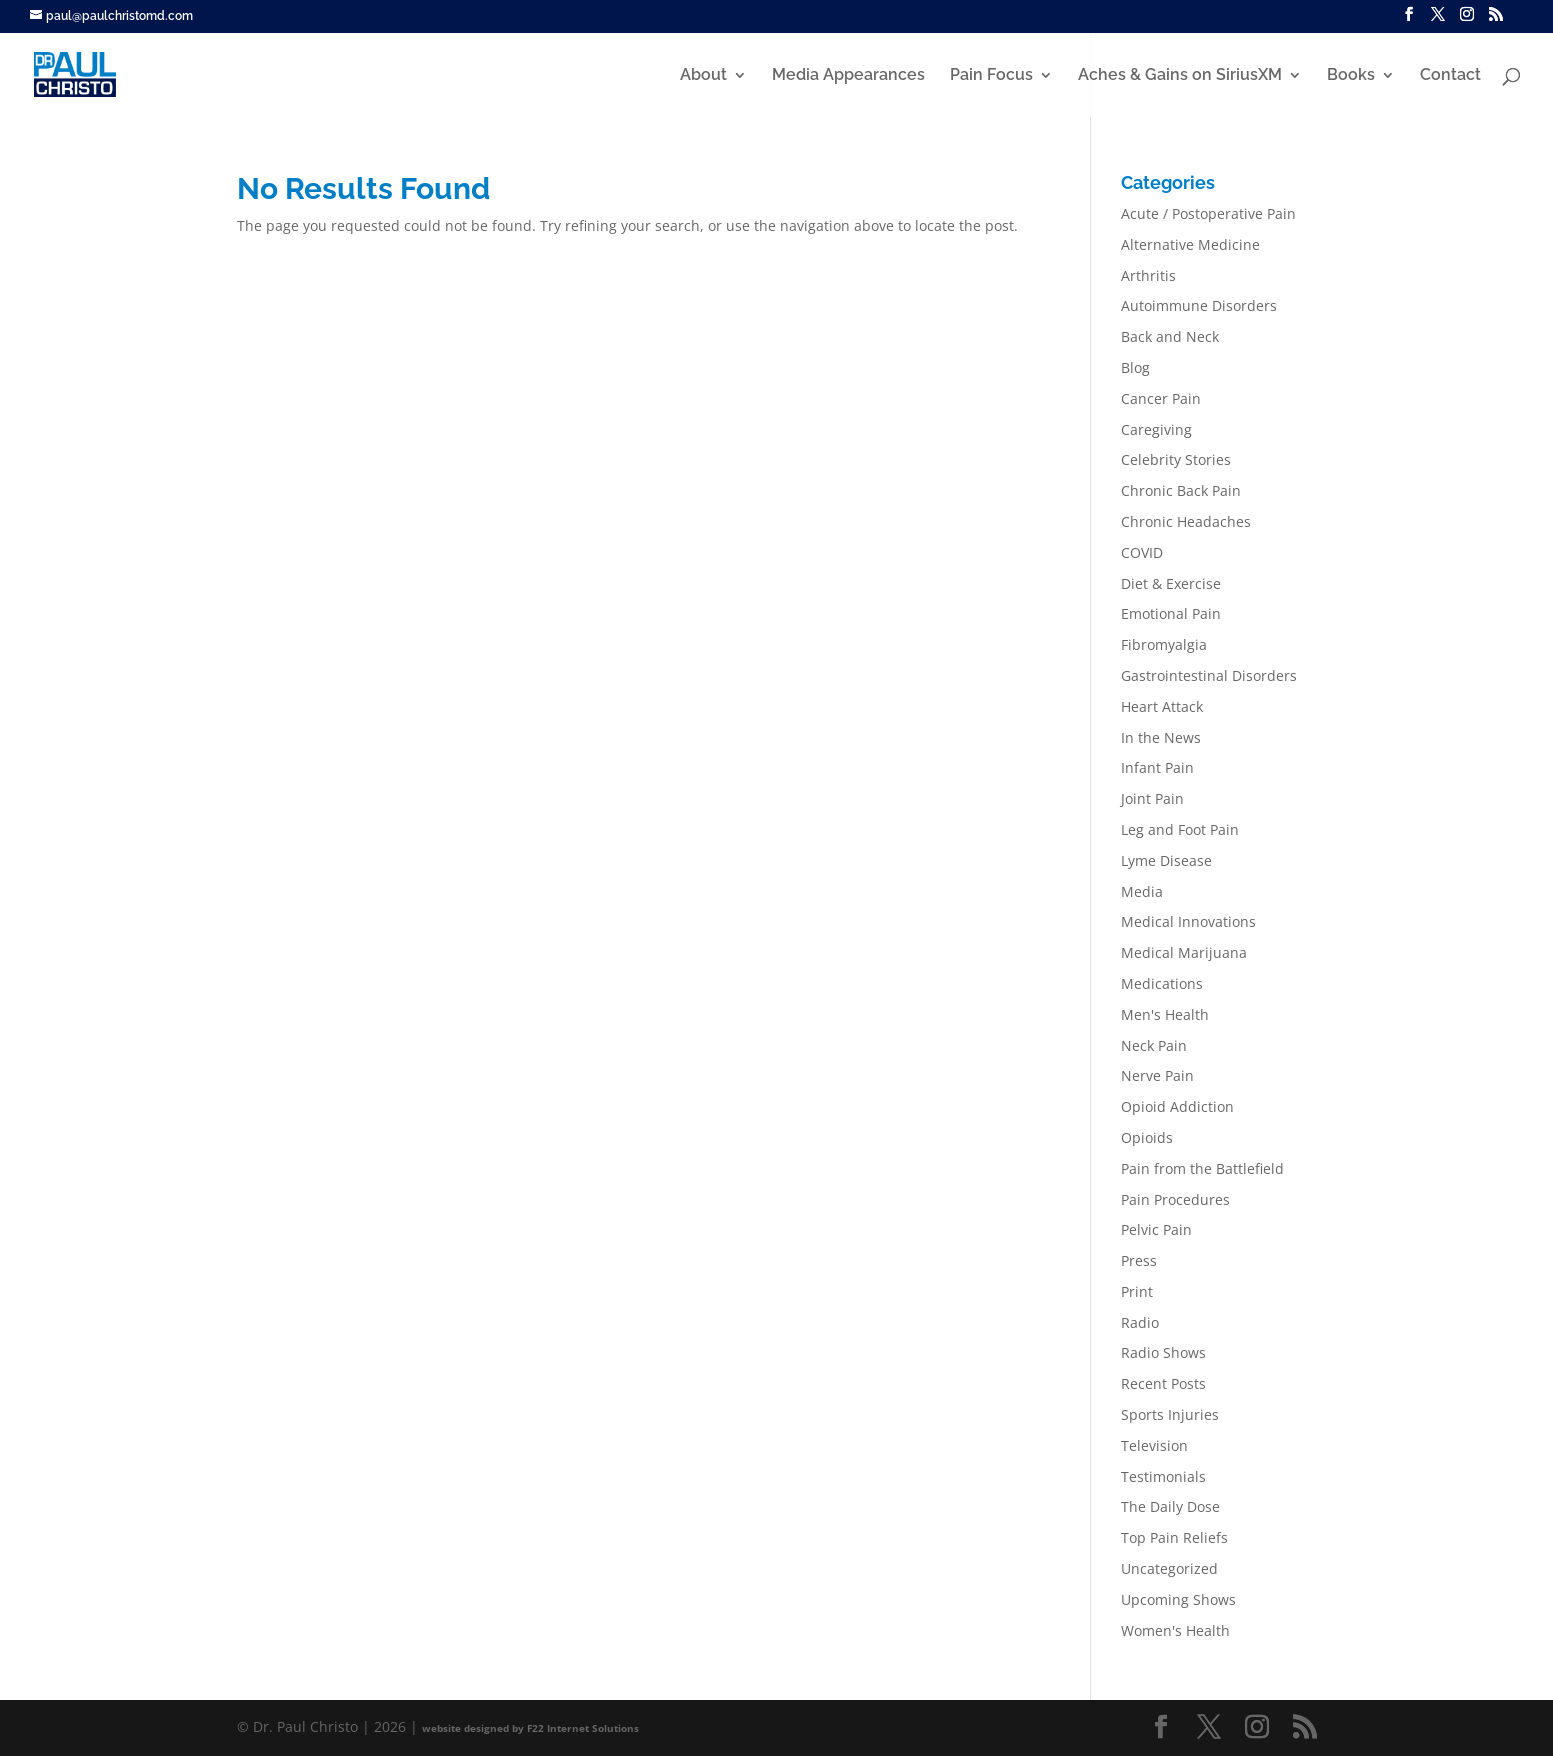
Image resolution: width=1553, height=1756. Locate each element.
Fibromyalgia (1164, 644)
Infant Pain (1157, 767)
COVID (1142, 552)
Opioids (1147, 1137)
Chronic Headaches (1186, 521)
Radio (1140, 1322)
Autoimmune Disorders (1199, 305)
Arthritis (1148, 275)
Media (1142, 891)
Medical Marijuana (1184, 952)
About (703, 76)
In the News (1161, 737)
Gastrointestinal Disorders (1209, 675)
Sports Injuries (1170, 1414)
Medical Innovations (1188, 921)
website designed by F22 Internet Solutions (530, 1728)
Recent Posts (1163, 1383)
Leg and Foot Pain (1180, 829)
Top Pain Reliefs (1174, 1537)
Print (1137, 1291)
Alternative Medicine (1190, 244)
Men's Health (1165, 1014)
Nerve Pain (1157, 1075)
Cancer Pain (1161, 398)
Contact (1450, 76)
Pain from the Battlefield (1202, 1168)
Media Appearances (848, 76)
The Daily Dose (1170, 1506)
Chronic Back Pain (1181, 490)
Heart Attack (1162, 706)
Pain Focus (991, 76)
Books (1351, 76)
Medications (1162, 983)
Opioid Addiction (1177, 1106)
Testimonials (1163, 1476)
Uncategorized (1169, 1568)
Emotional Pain (1171, 613)
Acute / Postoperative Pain (1208, 213)
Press (1139, 1260)
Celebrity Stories (1176, 459)
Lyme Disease (1166, 860)
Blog (1135, 367)
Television (1154, 1445)
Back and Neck (1170, 336)
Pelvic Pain (1156, 1229)
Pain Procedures (1175, 1199)
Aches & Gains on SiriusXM (1180, 76)
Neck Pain (1154, 1045)
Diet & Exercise (1171, 583)
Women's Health (1175, 1630)
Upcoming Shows (1178, 1599)
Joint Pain (1152, 798)
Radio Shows (1163, 1352)
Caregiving (1156, 429)
